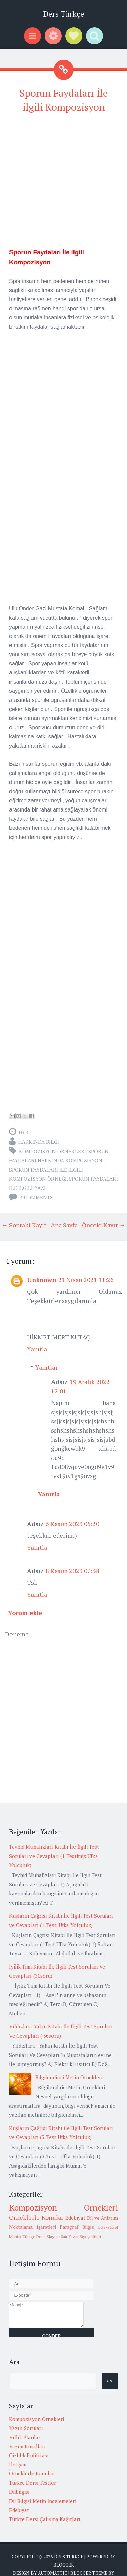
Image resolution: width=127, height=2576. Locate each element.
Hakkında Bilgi (38, 1141)
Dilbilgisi (19, 2491)
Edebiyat (75, 2217)
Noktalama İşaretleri (32, 2227)
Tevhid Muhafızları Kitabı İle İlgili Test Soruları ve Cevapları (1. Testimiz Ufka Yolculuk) (54, 1855)
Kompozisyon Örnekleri (52, 1151)
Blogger (63, 2565)
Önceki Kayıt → (103, 1225)
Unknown (41, 1279)
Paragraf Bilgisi (77, 2227)
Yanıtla (37, 1349)
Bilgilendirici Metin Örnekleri (68, 2077)
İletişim (17, 2464)
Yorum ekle (25, 1612)
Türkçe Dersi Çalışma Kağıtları (44, 2519)
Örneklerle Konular (36, 2217)
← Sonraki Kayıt (24, 1225)
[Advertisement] (63, 183)
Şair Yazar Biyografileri (81, 2236)
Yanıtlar (46, 1367)
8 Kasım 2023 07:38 (72, 1571)
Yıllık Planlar (24, 2437)
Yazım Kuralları (27, 2446)
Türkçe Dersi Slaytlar (41, 2236)
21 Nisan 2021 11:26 (86, 1279)
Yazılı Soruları (26, 2428)
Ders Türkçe (63, 13)
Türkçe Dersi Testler (32, 2482)
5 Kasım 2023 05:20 (72, 1523)
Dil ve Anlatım (102, 2218)
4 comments (36, 1197)
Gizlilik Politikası (29, 2455)
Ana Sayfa (64, 1225)
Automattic (52, 2573)
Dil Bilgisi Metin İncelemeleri (42, 2500)
